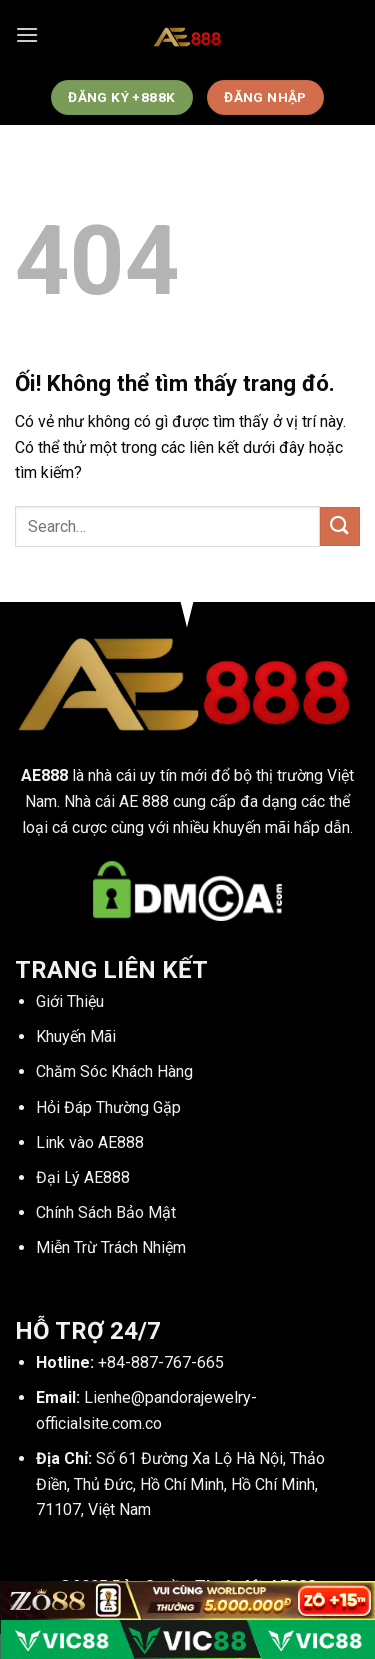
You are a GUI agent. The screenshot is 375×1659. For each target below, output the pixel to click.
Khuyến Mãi (76, 1036)
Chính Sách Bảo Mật (106, 1212)
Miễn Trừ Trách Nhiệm (111, 1247)
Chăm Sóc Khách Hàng (114, 1071)
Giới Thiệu (70, 1001)
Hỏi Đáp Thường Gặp (108, 1107)
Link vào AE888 (90, 1142)
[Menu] (27, 34)
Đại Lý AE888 (83, 1177)
